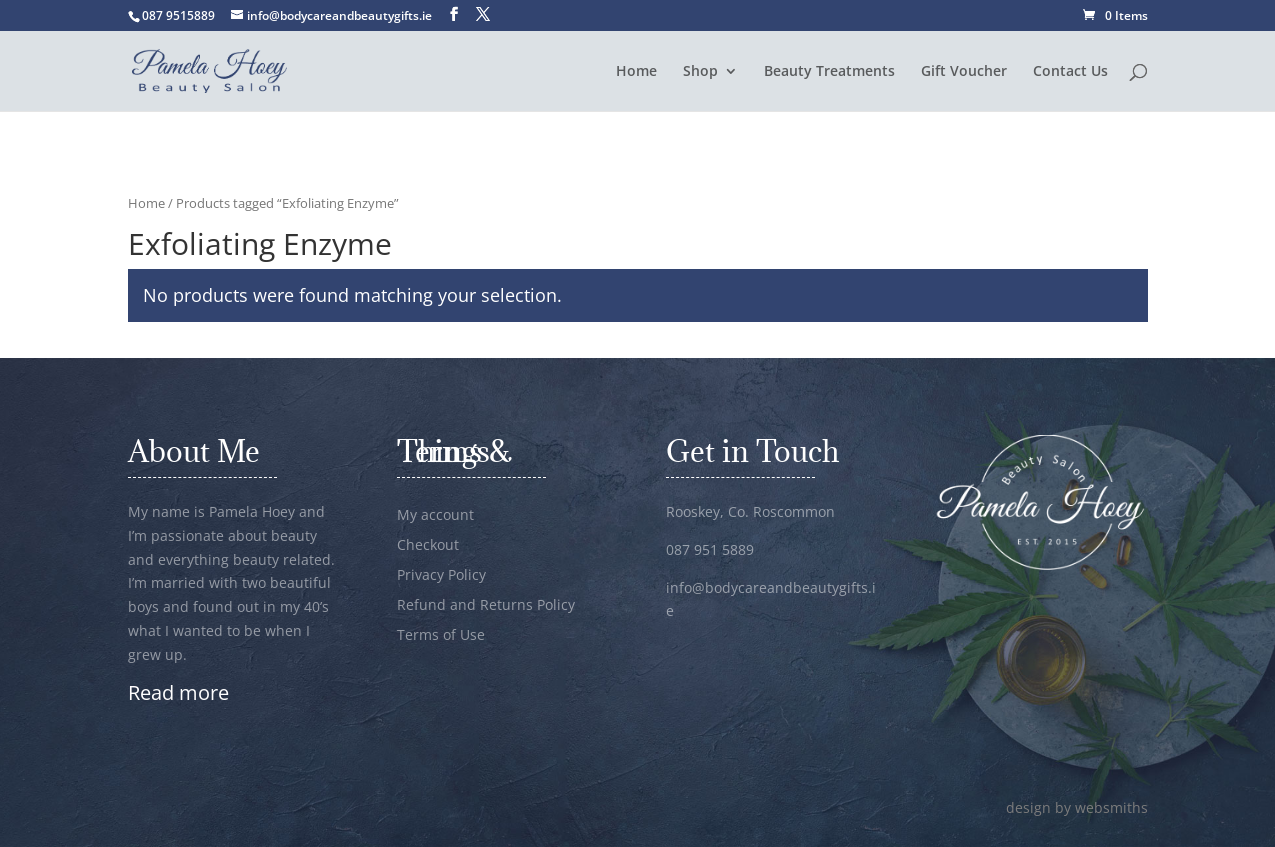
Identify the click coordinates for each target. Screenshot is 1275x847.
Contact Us (1070, 72)
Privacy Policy (441, 576)
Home (636, 72)
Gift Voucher (964, 72)
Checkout (428, 546)
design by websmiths (1077, 807)
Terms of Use (441, 636)
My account (435, 516)
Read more (178, 692)
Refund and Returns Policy (486, 606)
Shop (700, 72)
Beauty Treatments (829, 72)
